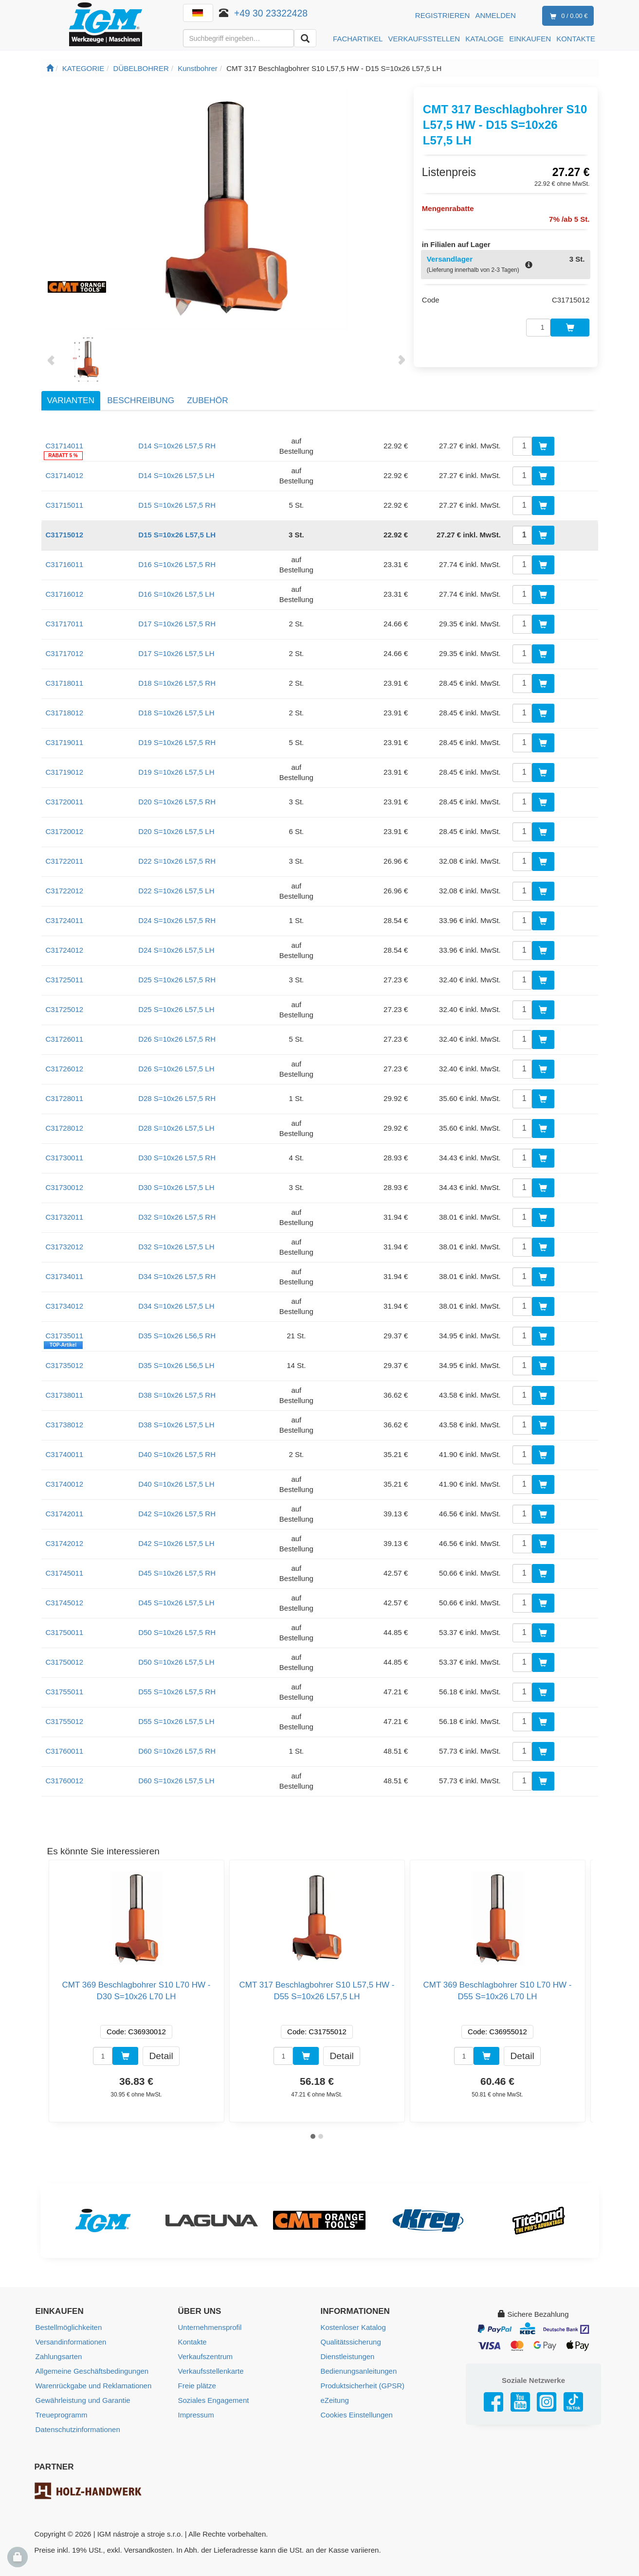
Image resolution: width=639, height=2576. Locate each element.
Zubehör (207, 400)
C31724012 (65, 950)
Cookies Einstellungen (357, 2415)
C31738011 (65, 1395)
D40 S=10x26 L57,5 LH (176, 1484)
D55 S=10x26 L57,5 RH (177, 1692)
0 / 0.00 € (566, 16)
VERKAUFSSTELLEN (424, 39)
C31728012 (65, 1128)
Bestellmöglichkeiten (69, 2327)
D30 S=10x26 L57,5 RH (177, 1158)
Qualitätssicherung (351, 2342)
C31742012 (65, 1543)
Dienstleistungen (348, 2356)
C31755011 (65, 1692)
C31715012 (65, 535)
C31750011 (65, 1632)
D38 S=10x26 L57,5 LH (176, 1425)
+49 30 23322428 (271, 13)
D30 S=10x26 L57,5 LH (176, 1187)
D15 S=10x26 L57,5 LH (177, 535)
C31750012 (65, 1662)
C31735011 (65, 1336)
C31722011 (65, 861)
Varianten (70, 400)
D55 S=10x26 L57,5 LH (176, 1721)
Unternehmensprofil (210, 2327)
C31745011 (65, 1573)
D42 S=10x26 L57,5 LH (176, 1543)
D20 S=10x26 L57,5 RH (177, 802)
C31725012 (65, 1009)
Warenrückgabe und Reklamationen (94, 2385)
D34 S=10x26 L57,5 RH (177, 1276)
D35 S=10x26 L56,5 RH (177, 1336)
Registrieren (442, 15)
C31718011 (65, 683)
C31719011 (65, 742)
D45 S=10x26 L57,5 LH (176, 1603)
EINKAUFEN (530, 39)
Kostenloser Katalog (353, 2327)
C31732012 (65, 1247)
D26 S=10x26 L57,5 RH (177, 1039)
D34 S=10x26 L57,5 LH (176, 1306)
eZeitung (335, 2400)
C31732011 (65, 1217)
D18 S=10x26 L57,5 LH (176, 713)
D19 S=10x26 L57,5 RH (177, 742)
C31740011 (65, 1454)
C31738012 (65, 1425)
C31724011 (65, 920)
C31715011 (65, 505)
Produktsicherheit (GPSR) (363, 2385)
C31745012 (65, 1603)
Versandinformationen (71, 2342)
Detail (161, 2055)
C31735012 (65, 1365)
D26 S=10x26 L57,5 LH (176, 1069)
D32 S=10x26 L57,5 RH (177, 1217)
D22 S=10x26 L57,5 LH (176, 891)
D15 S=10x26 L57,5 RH (177, 505)
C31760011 (65, 1751)
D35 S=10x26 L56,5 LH (176, 1365)
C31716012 (65, 594)
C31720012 (65, 831)
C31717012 (65, 653)
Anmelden (495, 15)
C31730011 (65, 1158)
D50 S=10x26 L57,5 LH (176, 1662)
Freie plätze (197, 2385)
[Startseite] (50, 68)
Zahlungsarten (59, 2356)
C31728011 (65, 1098)
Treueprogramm (62, 2415)
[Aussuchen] (305, 38)
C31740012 (65, 1484)
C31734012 (65, 1306)
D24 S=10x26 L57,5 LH (176, 950)
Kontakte (192, 2342)
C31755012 (65, 1721)
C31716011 (65, 564)
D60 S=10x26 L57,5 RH (177, 1751)
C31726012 (65, 1069)
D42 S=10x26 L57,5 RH (177, 1514)
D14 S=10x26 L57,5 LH (176, 475)
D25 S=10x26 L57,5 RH (177, 980)
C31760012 (65, 1781)
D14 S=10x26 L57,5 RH (177, 446)
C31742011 (65, 1514)
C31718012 (65, 713)
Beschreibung (140, 400)
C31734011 (65, 1276)
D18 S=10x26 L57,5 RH (177, 683)
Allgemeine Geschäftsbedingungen (92, 2371)
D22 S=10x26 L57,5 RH (177, 861)
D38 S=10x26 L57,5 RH (177, 1395)
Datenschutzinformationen (78, 2429)
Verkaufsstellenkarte (211, 2371)
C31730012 (65, 1187)
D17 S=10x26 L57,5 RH (177, 624)
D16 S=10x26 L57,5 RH (177, 564)
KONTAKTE (575, 39)
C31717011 (65, 624)
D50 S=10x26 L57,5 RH (177, 1632)
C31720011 (65, 802)
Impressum (196, 2415)
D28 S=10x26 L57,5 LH (176, 1128)
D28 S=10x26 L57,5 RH (177, 1098)
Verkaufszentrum (205, 2356)
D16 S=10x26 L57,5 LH (176, 594)
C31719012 (65, 772)
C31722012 (65, 891)
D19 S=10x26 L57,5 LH (176, 772)
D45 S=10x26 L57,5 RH (177, 1573)
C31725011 (65, 980)
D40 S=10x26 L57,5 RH (177, 1454)
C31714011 (65, 446)
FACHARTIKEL (358, 39)
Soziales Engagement (213, 2400)
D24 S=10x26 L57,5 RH (177, 920)
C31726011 (65, 1039)
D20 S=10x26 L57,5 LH (176, 831)
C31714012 (65, 475)
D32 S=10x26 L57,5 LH (176, 1247)
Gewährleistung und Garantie (83, 2400)
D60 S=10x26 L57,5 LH (176, 1781)
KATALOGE (484, 39)
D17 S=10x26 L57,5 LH (176, 653)
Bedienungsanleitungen (359, 2371)
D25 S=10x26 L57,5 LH (176, 1009)
